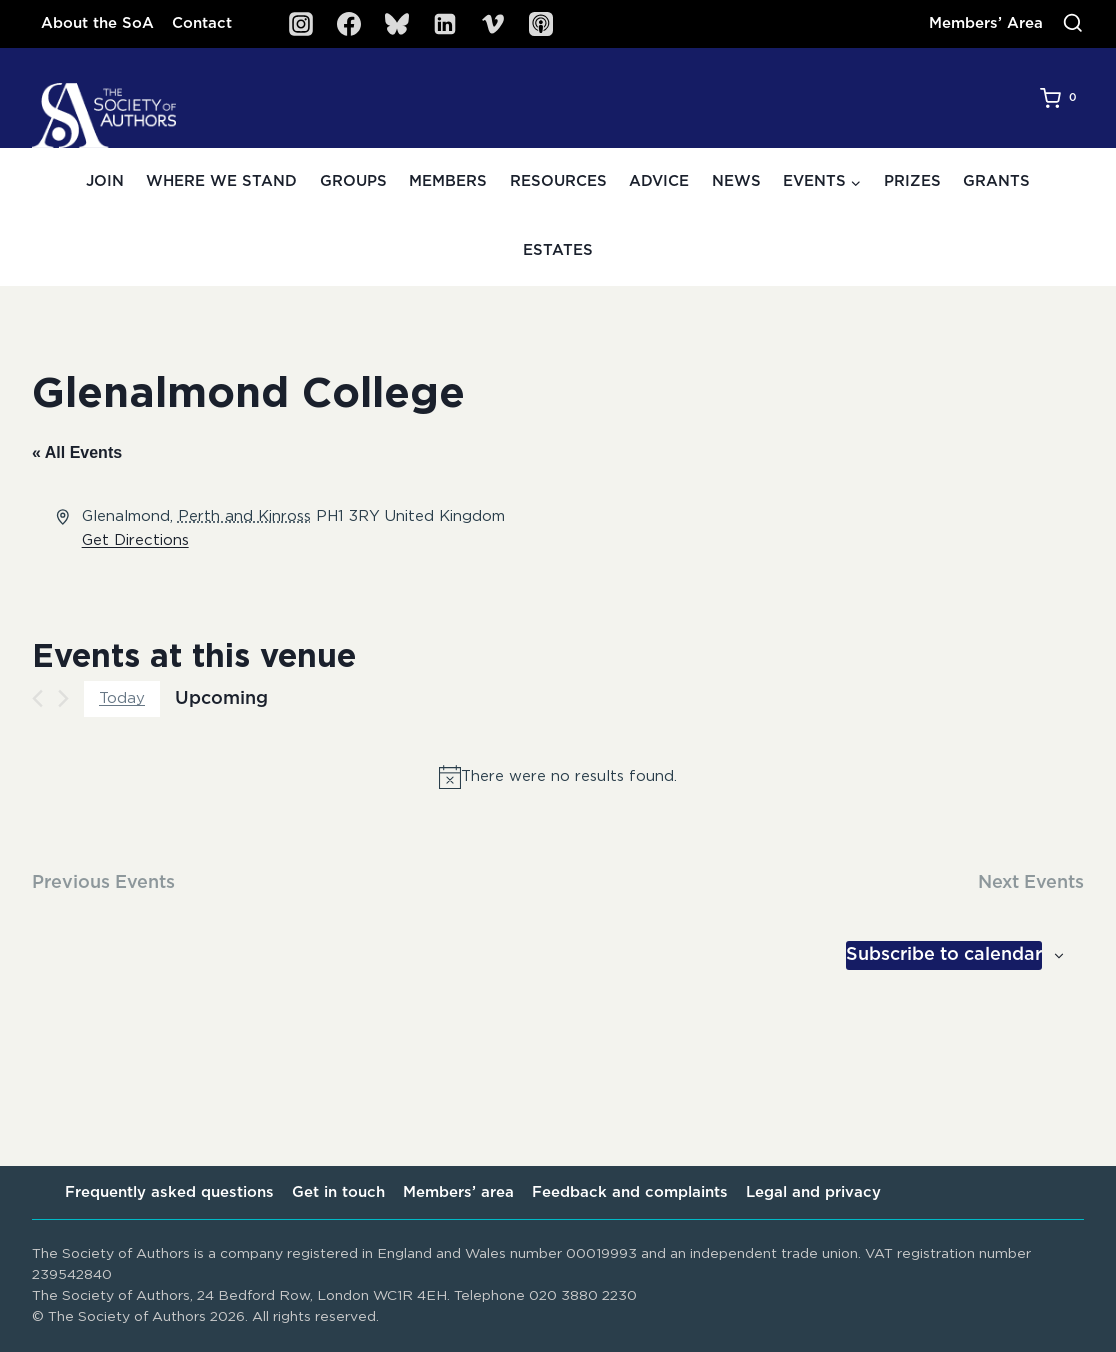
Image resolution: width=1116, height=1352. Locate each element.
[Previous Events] (37, 698)
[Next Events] (63, 698)
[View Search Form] (1073, 24)
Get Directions (135, 540)
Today (122, 698)
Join (105, 181)
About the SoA (97, 23)
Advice (659, 181)
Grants (996, 181)
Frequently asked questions (169, 1192)
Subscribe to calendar (944, 955)
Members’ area (458, 1192)
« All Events (77, 452)
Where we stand (221, 181)
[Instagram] (301, 24)
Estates (558, 250)
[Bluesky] (397, 24)
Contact (202, 23)
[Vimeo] (493, 24)
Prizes (912, 181)
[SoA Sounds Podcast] (541, 24)
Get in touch (338, 1192)
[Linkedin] (445, 24)
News (736, 181)
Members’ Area (986, 23)
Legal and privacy (813, 1192)
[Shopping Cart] (1062, 98)
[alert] (558, 777)
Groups (353, 181)
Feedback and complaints (630, 1192)
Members (448, 181)
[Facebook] (349, 24)
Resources (558, 181)
